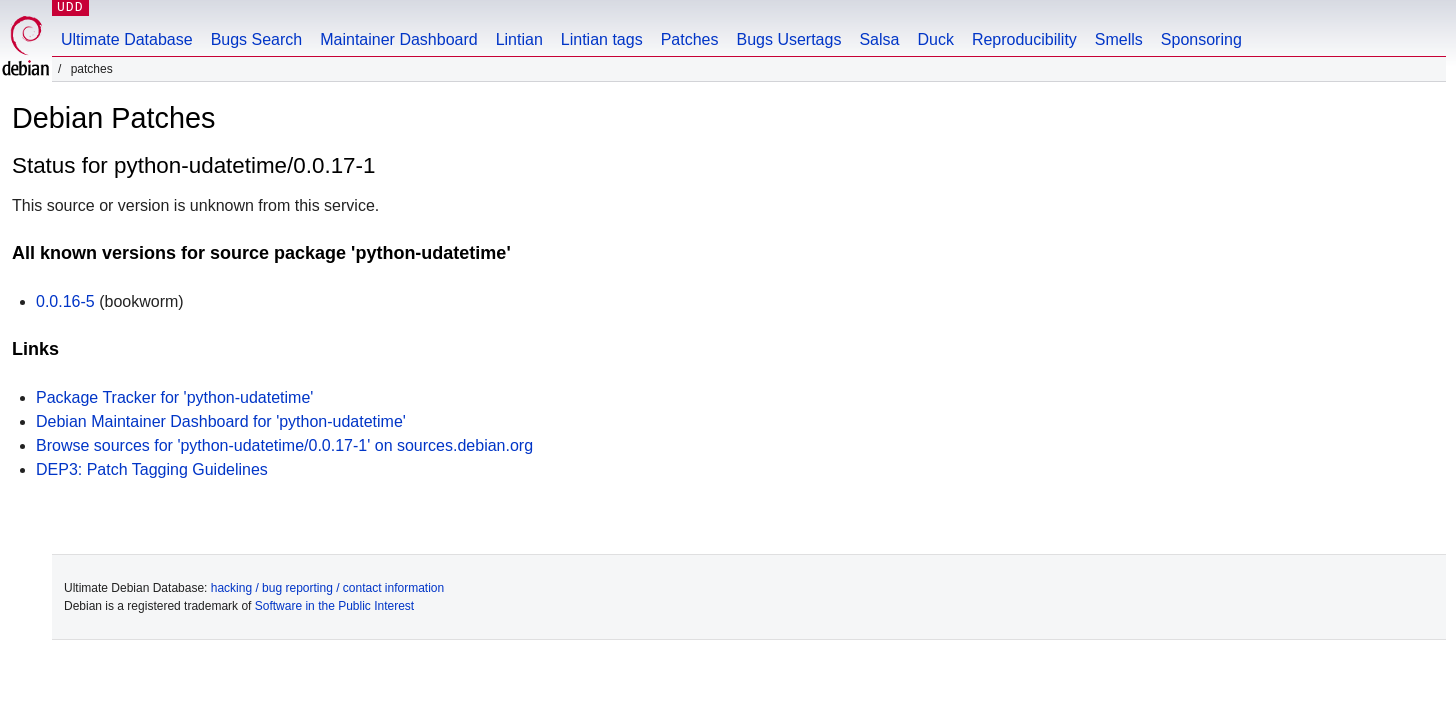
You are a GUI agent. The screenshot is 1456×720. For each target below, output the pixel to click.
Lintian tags (602, 39)
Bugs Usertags (788, 39)
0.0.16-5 (65, 301)
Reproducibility (1024, 39)
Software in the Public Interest (334, 606)
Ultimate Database (127, 39)
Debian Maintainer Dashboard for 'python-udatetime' (221, 421)
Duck (935, 39)
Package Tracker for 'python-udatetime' (174, 397)
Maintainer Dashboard (398, 39)
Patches (690, 39)
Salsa (879, 39)
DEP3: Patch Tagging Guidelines (152, 469)
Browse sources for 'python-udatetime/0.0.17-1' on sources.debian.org (284, 445)
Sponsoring (1201, 39)
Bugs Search (257, 39)
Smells (1119, 39)
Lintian (519, 39)
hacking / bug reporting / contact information (327, 588)
